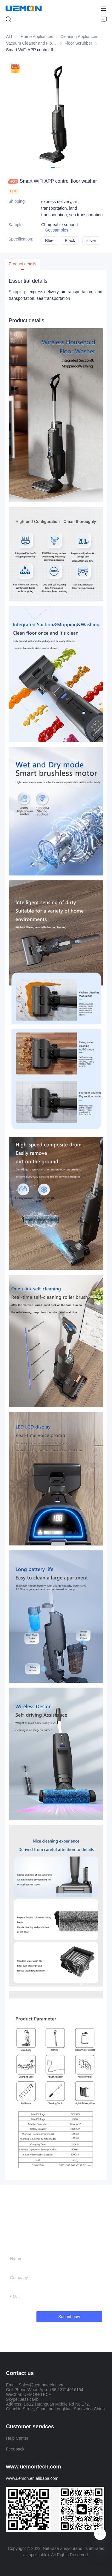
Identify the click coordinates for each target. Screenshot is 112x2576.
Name (15, 2258)
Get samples (59, 230)
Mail (17, 2296)
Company (19, 2277)
